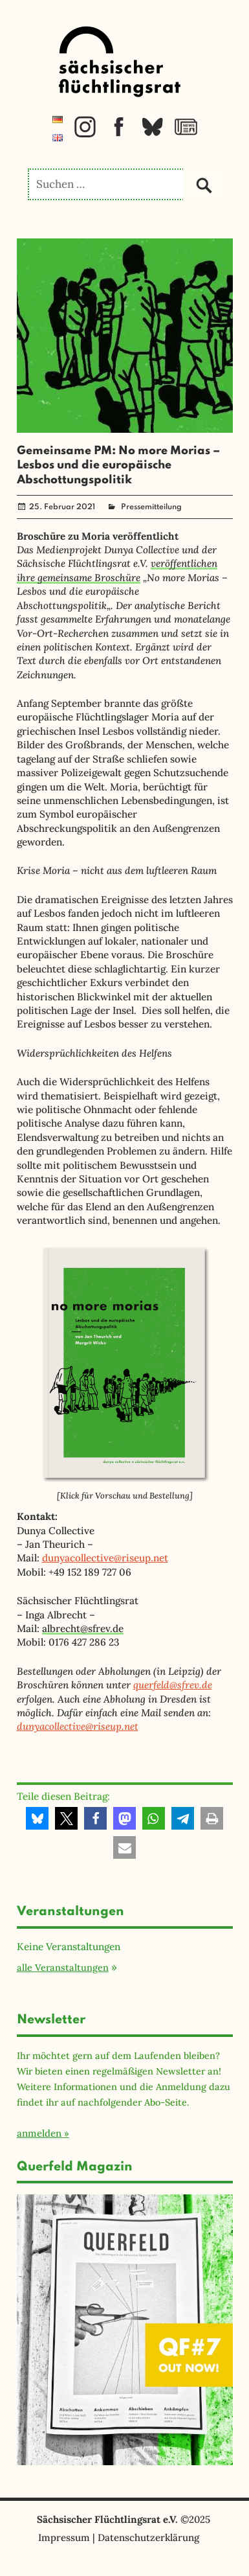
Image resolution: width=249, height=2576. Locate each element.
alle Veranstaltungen (63, 1967)
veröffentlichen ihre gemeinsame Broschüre (117, 570)
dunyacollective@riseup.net (105, 1558)
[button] (37, 1818)
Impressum (64, 2537)
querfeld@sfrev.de (172, 1684)
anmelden (39, 2133)
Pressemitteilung (151, 507)
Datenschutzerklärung (148, 2537)
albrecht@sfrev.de (83, 1628)
